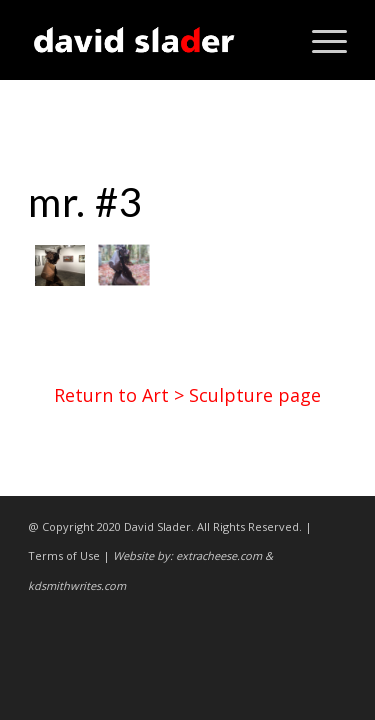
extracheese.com (219, 555)
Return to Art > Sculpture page (187, 395)
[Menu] (319, 40)
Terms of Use (64, 555)
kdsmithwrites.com (77, 585)
